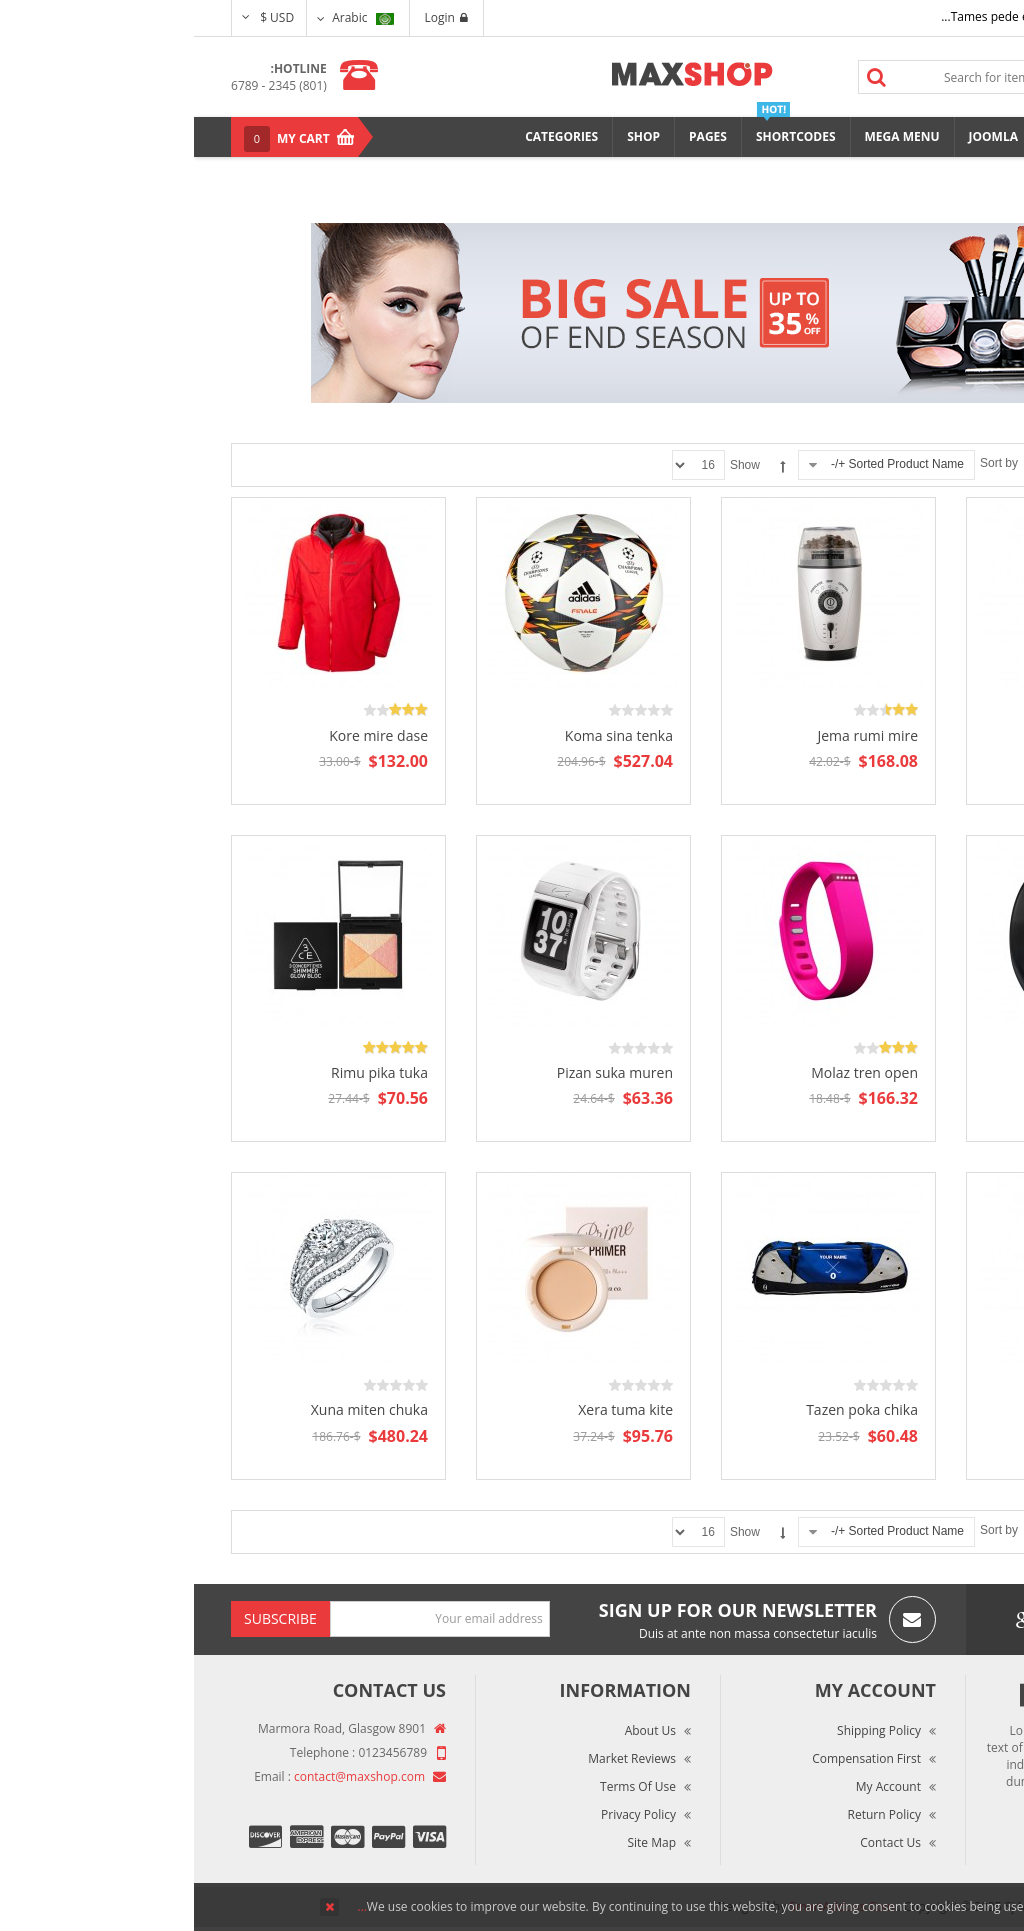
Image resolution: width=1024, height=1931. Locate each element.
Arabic (168, 17)
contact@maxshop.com (165, 1776)
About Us (456, 1730)
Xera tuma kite (431, 1409)
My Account (694, 1786)
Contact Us (696, 1842)
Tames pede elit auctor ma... (826, 16)
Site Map (457, 1842)
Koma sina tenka (425, 735)
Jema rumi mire (673, 735)
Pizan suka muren (421, 1072)
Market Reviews (438, 1758)
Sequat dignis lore (910, 1409)
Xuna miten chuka (175, 1409)
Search (683, 77)
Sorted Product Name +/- (703, 464)
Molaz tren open (670, 1072)
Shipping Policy (685, 1730)
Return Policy (690, 1814)
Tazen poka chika (668, 1409)
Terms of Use (444, 1786)
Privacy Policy (444, 1814)
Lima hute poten (915, 1072)
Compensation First (672, 1758)
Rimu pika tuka (185, 1072)
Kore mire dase (184, 735)
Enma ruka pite (919, 735)
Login (252, 17)
